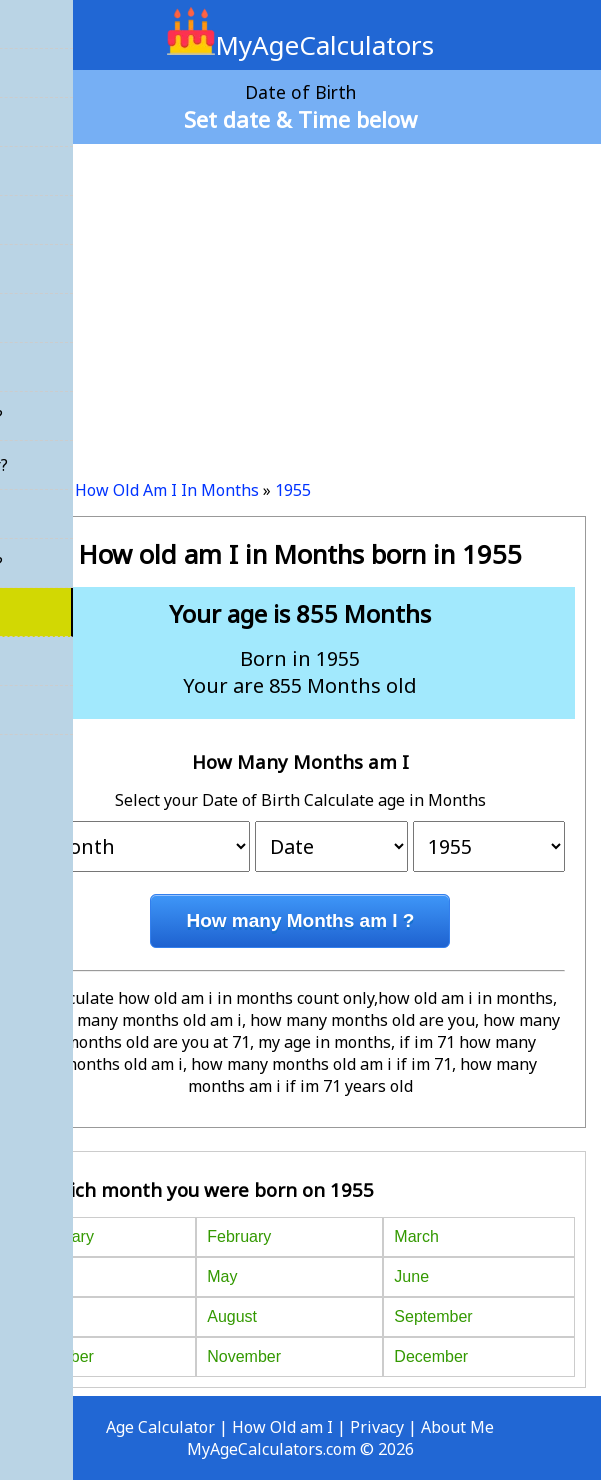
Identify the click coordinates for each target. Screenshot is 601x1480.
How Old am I (282, 1427)
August (232, 1316)
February (239, 1236)
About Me (457, 1427)
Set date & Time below (300, 119)
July (51, 1316)
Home (37, 490)
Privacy (377, 1427)
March (416, 1236)
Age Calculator (160, 1427)
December (431, 1356)
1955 (293, 490)
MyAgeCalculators (300, 45)
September (433, 1316)
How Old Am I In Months (167, 490)
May (222, 1276)
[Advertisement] (300, 304)
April (53, 1276)
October (65, 1356)
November (244, 1356)
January (65, 1236)
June (411, 1276)
